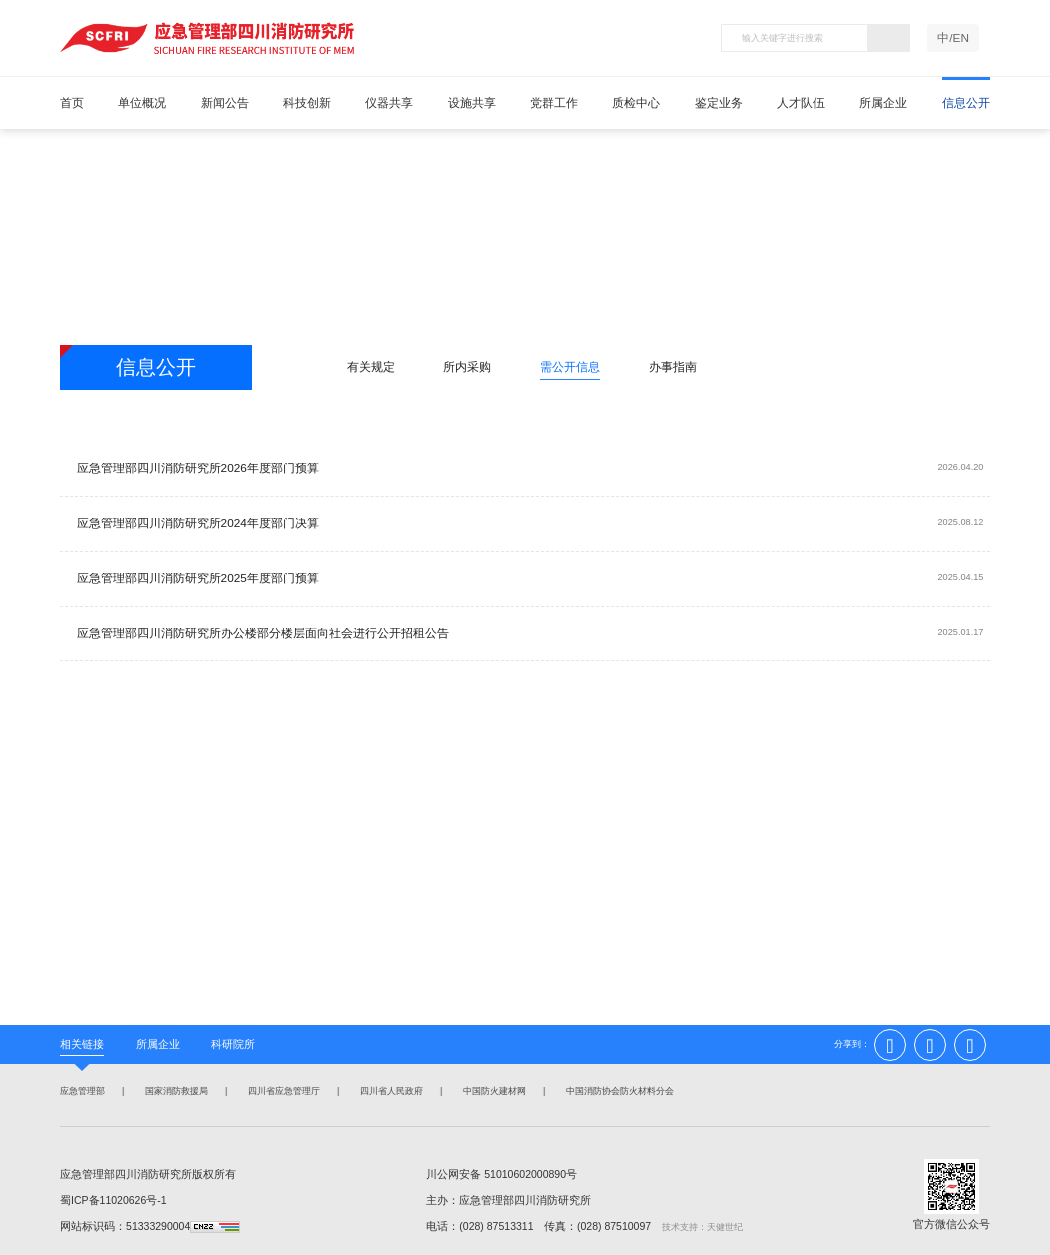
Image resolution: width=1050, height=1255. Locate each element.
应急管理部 (80, 1091)
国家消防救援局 (174, 1091)
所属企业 (883, 103)
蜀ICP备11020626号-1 (113, 1200)
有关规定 (371, 367)
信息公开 (966, 103)
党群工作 (554, 103)
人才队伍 (801, 103)
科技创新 (307, 103)
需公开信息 (570, 367)
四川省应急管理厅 (282, 1091)
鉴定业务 (719, 103)
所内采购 (467, 367)
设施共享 (472, 103)
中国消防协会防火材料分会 (618, 1091)
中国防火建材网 (492, 1091)
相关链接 (82, 1044)
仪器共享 (389, 103)
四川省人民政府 (389, 1091)
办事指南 (673, 367)
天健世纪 (725, 1227)
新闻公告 (225, 103)
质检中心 (636, 103)
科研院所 (233, 1044)
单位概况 (142, 103)
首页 (72, 103)
